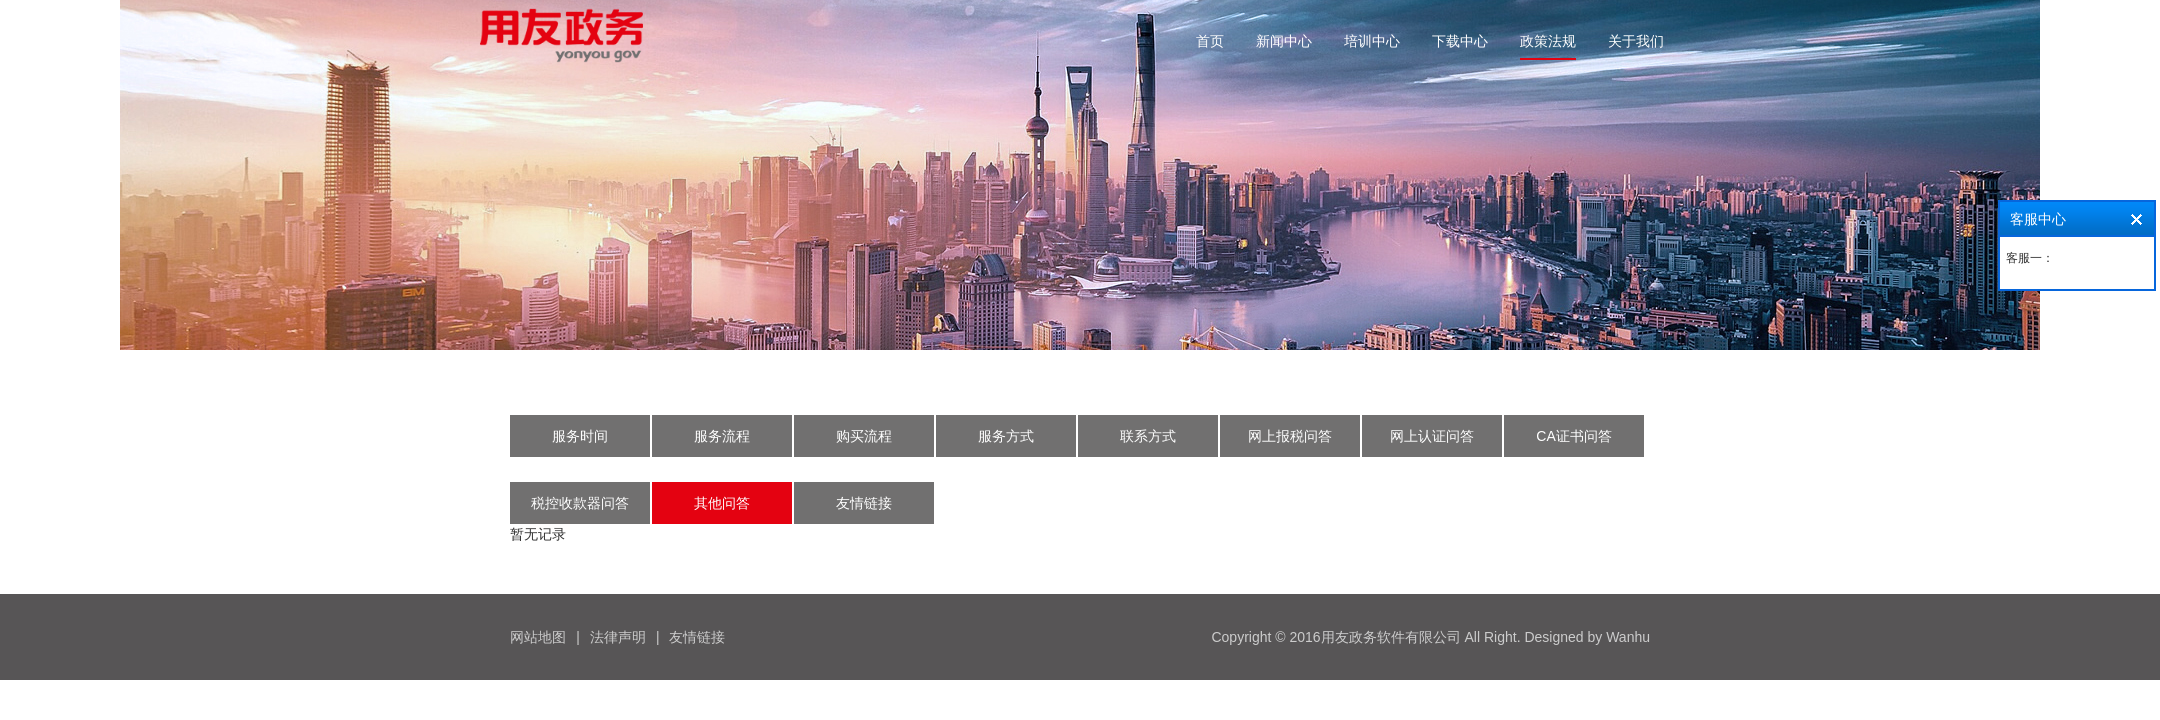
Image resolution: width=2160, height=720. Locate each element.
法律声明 (618, 637)
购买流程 (864, 436)
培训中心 (1372, 41)
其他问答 (722, 503)
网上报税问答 (1290, 436)
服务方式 (1006, 436)
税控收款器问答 (580, 503)
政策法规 (1548, 41)
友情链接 (864, 503)
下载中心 (1460, 41)
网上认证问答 (1432, 436)
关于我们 (1636, 41)
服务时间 (580, 436)
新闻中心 (1284, 41)
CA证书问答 (1573, 436)
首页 (1210, 41)
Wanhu (1628, 637)
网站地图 (538, 637)
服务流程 (722, 436)
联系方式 (1148, 436)
